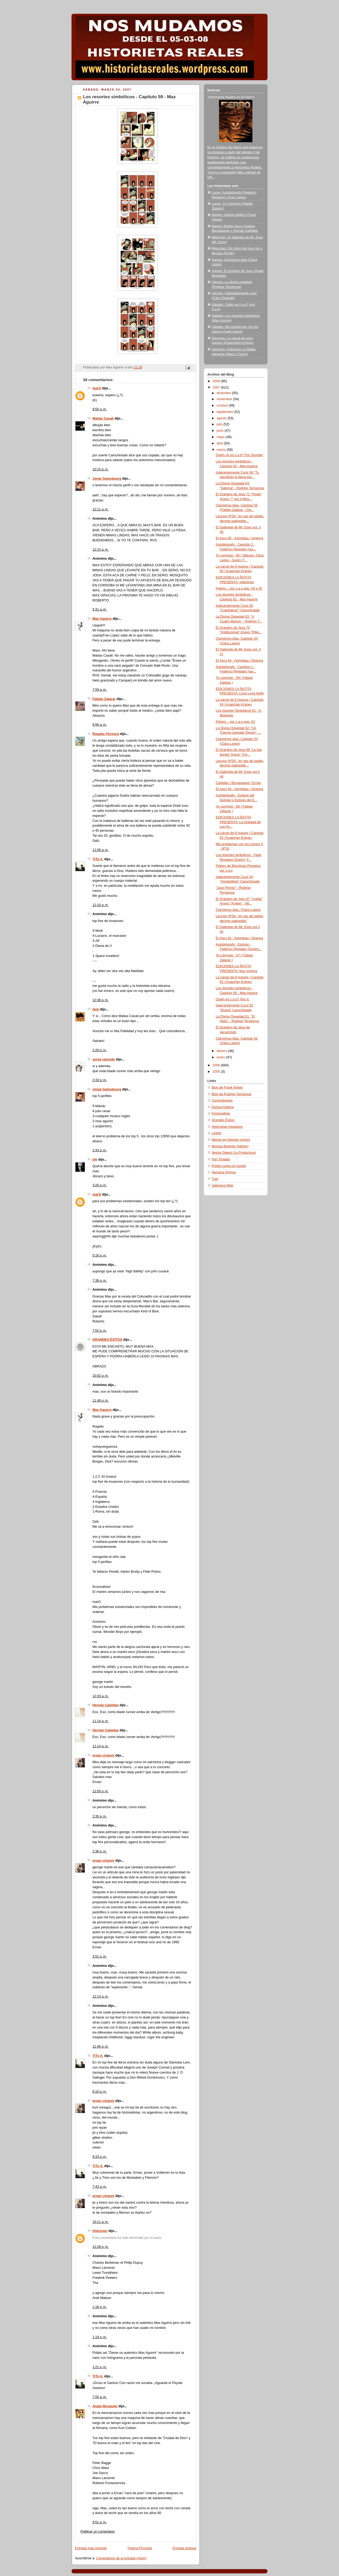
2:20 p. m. (99, 1050)
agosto (222, 418)
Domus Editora (223, 1107)
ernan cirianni (103, 1755)
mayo (221, 437)
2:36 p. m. (99, 1851)
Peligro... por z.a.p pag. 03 (235, 722)
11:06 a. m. (100, 850)
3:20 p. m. (99, 1185)
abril (220, 443)
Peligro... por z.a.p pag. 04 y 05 (239, 588)
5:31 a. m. (99, 609)
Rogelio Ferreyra (105, 734)
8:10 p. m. (99, 2091)
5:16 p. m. (99, 1255)
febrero (222, 1051)
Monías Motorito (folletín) (230, 1146)
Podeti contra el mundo (229, 1166)
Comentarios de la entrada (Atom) (121, 2558)
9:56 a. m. (99, 725)
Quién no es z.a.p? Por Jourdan (239, 455)
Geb (95, 1009)
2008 (217, 381)
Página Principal (140, 2548)
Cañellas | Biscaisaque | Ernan (238, 783)
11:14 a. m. (100, 1721)
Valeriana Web (222, 1185)
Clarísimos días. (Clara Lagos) (238, 910)
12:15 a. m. (100, 549)
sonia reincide (103, 1059)
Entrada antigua (184, 2548)
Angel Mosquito (105, 2406)
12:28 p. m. (100, 2247)
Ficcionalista (221, 1113)
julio (220, 424)
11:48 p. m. (100, 1400)
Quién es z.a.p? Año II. (233, 999)
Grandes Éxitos (223, 1120)
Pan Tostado (221, 1159)
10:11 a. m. (100, 2222)
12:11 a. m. (100, 509)
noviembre (225, 399)
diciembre (224, 393)
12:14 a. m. (100, 1996)
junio (221, 431)
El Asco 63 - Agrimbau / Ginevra (239, 789)
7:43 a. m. (99, 2187)
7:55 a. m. (99, 2397)
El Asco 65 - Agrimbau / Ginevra (239, 538)
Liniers (216, 1133)
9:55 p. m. (99, 409)
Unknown (100, 2231)
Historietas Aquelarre (227, 1127)
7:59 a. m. (99, 690)
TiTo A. (97, 859)
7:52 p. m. (99, 1330)
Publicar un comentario (98, 2531)
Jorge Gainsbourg (106, 478)
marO (96, 388)
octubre (223, 405)
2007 (217, 387)
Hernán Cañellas (105, 1705)
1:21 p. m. (99, 2367)
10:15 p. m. (100, 469)
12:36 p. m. (100, 1000)
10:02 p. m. (100, 1376)
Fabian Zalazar (104, 699)
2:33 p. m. (99, 1080)
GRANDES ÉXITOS (107, 1340)
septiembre (225, 412)
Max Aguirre (101, 619)
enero (221, 1057)
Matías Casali (103, 418)
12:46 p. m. (100, 2046)
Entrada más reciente (91, 2548)
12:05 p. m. (100, 1791)
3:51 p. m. (99, 1956)
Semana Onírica (224, 1172)
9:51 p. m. (99, 2522)
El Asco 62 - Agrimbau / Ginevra (239, 938)
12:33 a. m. (100, 1696)
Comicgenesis (222, 1100)
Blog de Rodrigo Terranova (231, 1094)
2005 (217, 1071)
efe (94, 1159)
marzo (222, 450)
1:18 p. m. (99, 2307)
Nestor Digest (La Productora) (234, 1153)
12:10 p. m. (100, 905)
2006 (217, 1065)
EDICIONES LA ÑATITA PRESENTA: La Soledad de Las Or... (238, 821)
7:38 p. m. (99, 1280)
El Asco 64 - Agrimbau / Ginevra (239, 660)
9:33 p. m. (99, 2157)
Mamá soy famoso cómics (231, 1140)
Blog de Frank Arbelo (227, 1087)
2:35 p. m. (99, 1816)
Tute (215, 1179)
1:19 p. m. (99, 2337)
